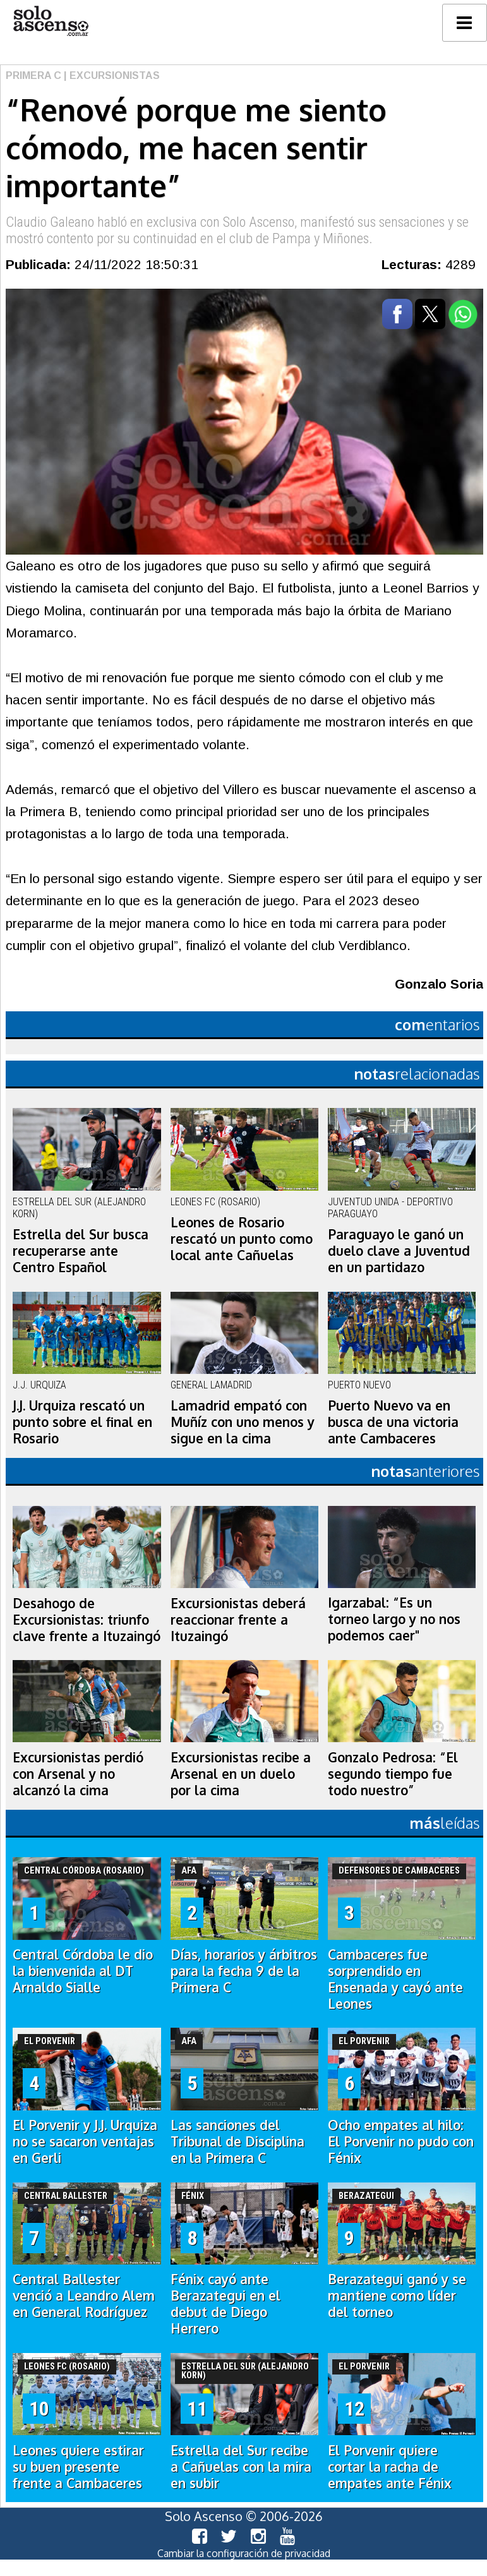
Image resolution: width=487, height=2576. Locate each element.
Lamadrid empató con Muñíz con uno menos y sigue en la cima (243, 1422)
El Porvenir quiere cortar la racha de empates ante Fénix (390, 2466)
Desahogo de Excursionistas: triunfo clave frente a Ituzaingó (86, 1619)
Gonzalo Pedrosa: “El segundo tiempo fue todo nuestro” (393, 1773)
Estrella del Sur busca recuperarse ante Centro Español (80, 1250)
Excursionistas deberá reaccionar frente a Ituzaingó (238, 1619)
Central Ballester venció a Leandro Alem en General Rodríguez (84, 2295)
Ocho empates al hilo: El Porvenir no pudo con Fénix (401, 2141)
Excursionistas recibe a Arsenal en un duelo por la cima (241, 1773)
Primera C (33, 75)
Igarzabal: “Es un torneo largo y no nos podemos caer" (394, 1619)
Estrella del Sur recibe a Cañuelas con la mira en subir (241, 2466)
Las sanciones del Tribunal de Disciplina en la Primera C (237, 2141)
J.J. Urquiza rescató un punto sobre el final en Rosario (82, 1422)
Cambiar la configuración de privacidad (243, 2553)
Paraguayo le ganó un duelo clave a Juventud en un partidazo (399, 1250)
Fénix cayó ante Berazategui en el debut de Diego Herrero (225, 2304)
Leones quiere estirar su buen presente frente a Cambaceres (78, 2466)
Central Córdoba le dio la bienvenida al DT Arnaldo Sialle (83, 1970)
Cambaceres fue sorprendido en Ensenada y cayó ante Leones (395, 1979)
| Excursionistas (110, 75)
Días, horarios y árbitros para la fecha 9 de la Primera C (244, 1970)
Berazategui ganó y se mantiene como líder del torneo (397, 2295)
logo (50, 21)
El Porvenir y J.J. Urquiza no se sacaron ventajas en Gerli (85, 2141)
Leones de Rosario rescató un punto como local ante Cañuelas (242, 1238)
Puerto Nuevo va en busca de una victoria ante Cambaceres (393, 1422)
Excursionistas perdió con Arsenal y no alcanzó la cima (78, 1773)
